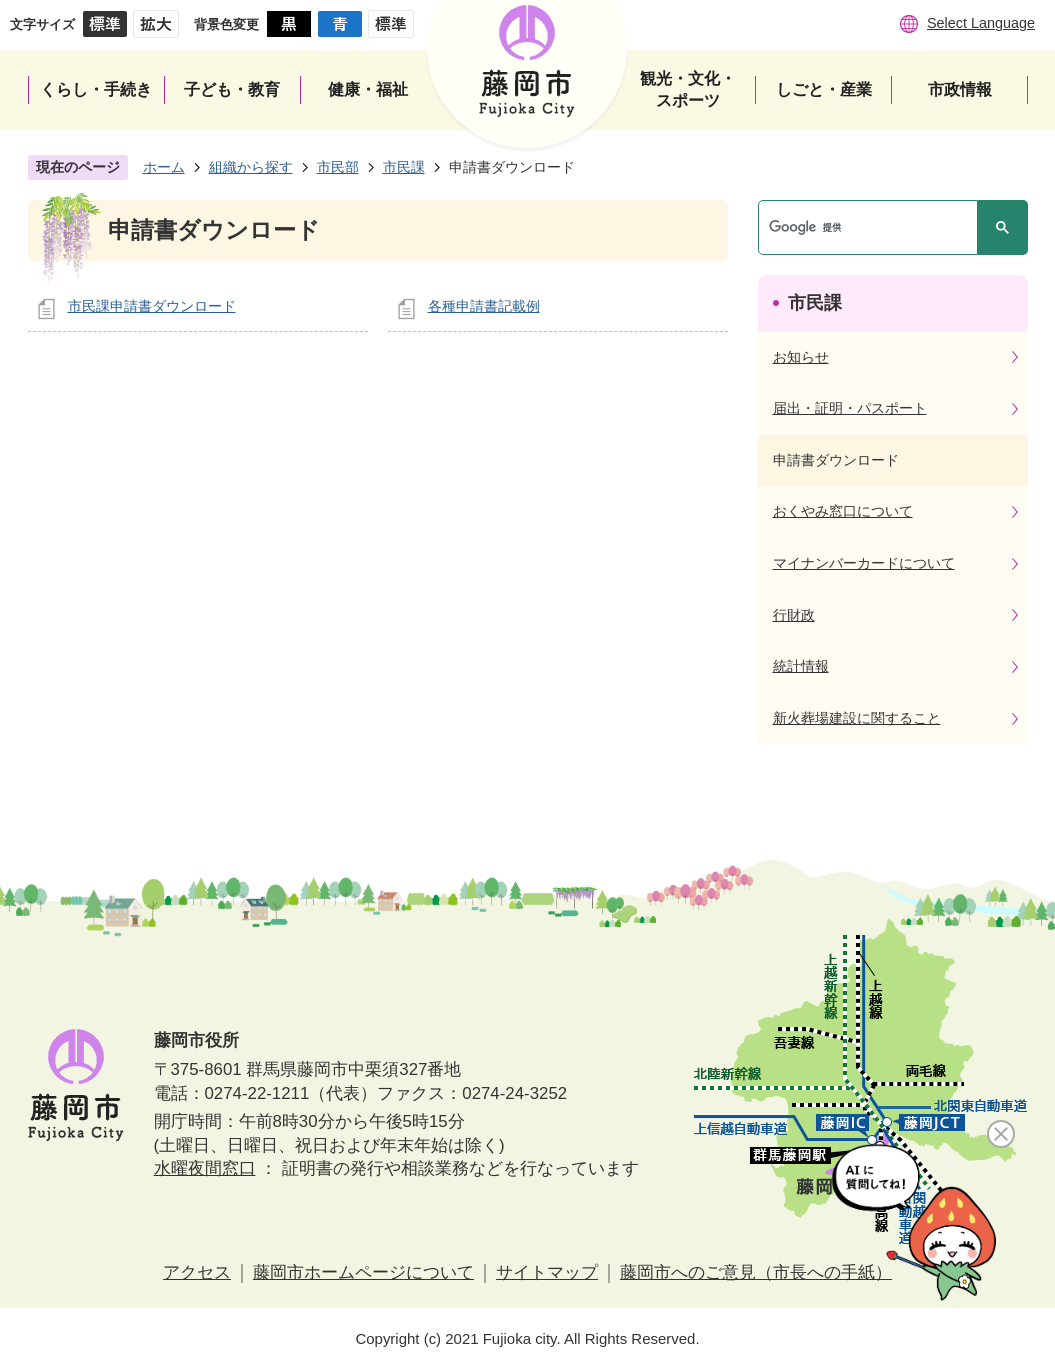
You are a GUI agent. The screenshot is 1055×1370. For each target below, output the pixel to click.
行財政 (794, 615)
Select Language (981, 23)
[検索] (873, 227)
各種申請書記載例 (484, 306)
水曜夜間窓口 (205, 1168)
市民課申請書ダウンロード (152, 306)
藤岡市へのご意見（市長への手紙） (756, 1272)
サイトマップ (547, 1272)
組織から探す (251, 167)
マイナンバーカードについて (864, 563)
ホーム (164, 167)
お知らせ (801, 357)
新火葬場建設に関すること (857, 718)
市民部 (338, 167)
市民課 (404, 167)
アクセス (197, 1272)
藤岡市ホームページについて (363, 1272)
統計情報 (801, 666)
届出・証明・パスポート (850, 408)
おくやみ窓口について (843, 511)
